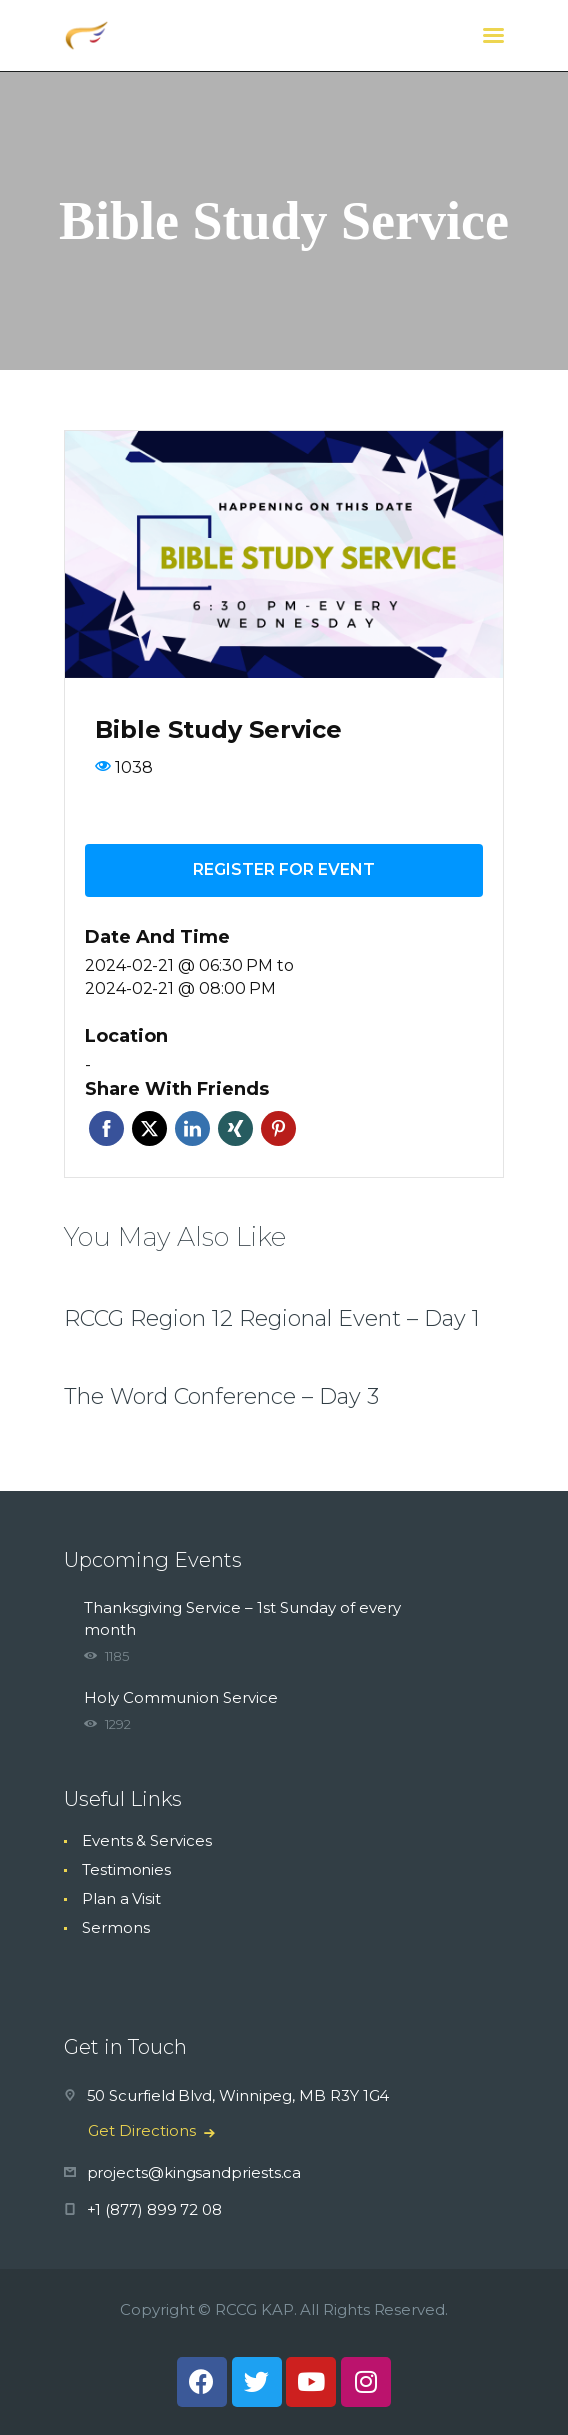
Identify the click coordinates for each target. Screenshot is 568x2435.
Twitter (149, 1128)
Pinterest (278, 1128)
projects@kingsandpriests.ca (194, 2172)
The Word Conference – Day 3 (221, 1396)
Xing (235, 1128)
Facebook (106, 1128)
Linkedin (192, 1128)
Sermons (115, 1927)
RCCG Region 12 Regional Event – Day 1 (272, 1318)
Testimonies (126, 1869)
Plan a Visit (121, 1898)
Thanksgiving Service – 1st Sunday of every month (242, 1618)
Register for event (284, 869)
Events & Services (147, 1840)
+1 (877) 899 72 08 (155, 2209)
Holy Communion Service (181, 1697)
